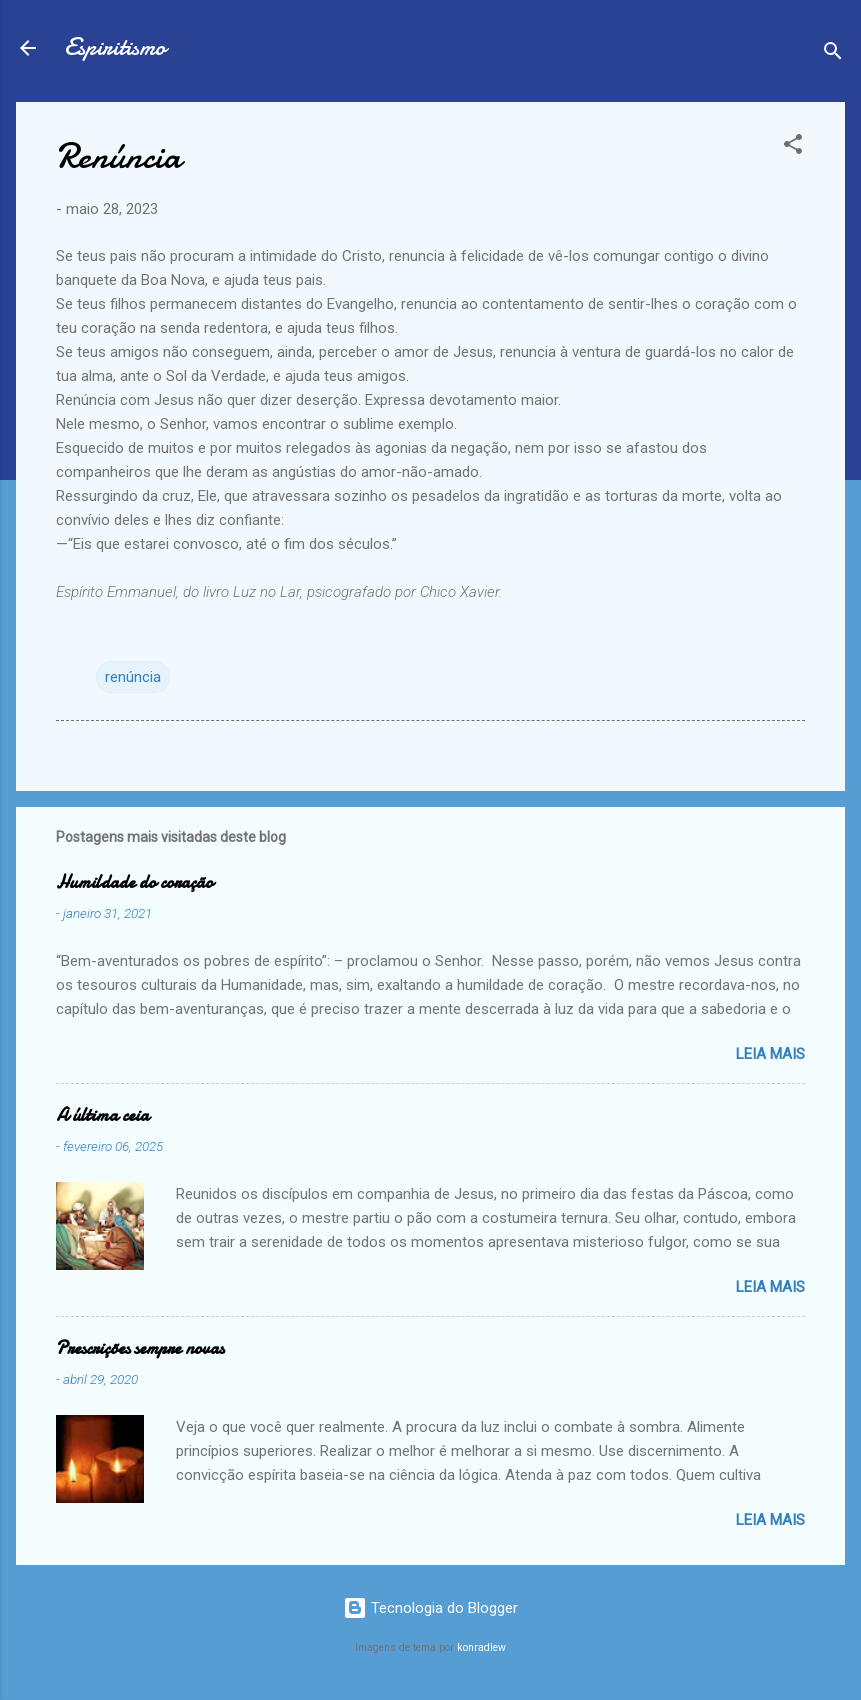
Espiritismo (115, 47)
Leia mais (770, 1054)
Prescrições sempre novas (140, 1348)
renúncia (133, 677)
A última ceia (102, 1115)
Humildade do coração (134, 882)
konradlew (481, 1647)
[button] (793, 147)
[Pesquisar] (833, 54)
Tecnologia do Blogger (430, 1608)
